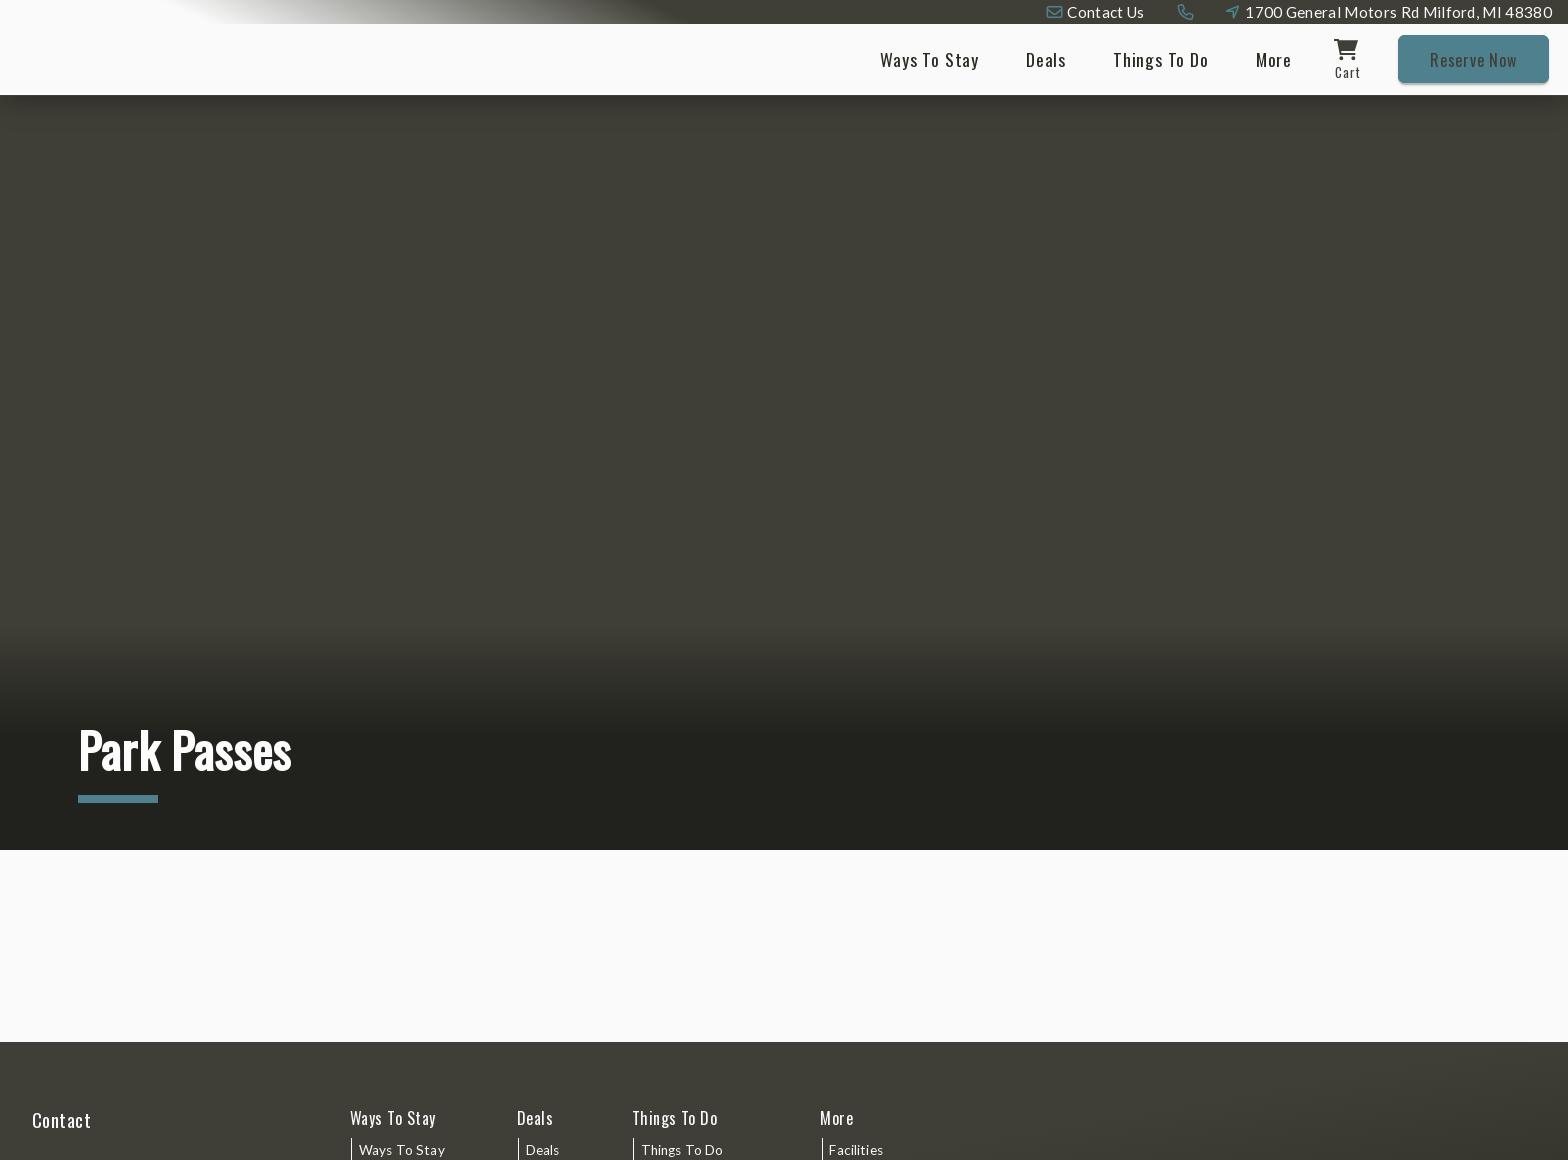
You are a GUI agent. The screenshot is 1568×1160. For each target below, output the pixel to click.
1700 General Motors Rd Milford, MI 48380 (1398, 12)
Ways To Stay (929, 59)
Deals (1046, 59)
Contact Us (1105, 12)
